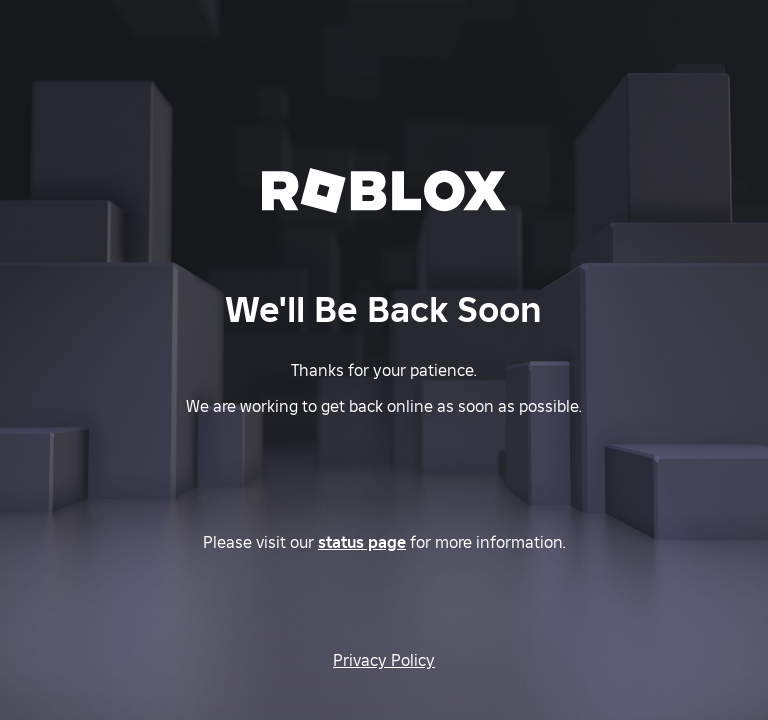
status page (362, 542)
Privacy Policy (384, 660)
